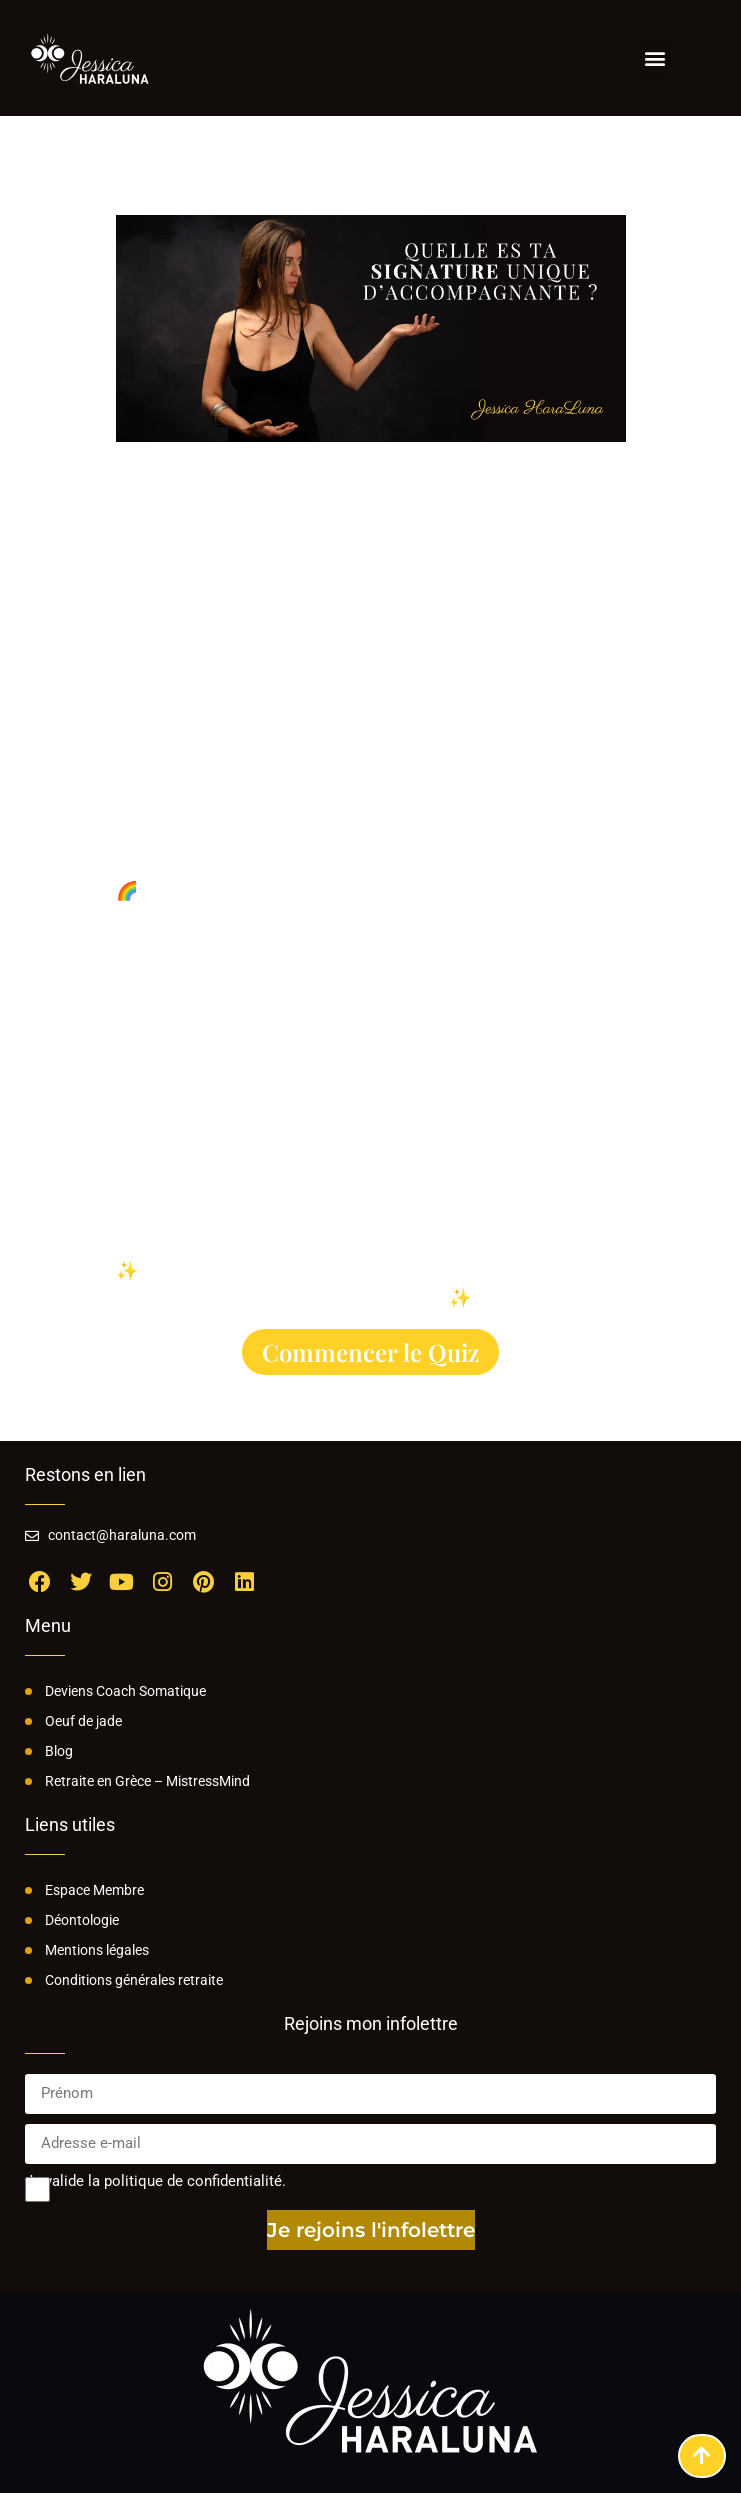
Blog (59, 1751)
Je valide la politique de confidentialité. (155, 2181)
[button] (654, 57)
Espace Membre (94, 1890)
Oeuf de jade (83, 1721)
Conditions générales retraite (134, 1980)
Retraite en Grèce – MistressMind (147, 1781)
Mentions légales (97, 1950)
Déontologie (82, 1920)
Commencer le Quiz (370, 1352)
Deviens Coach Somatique (125, 1691)
